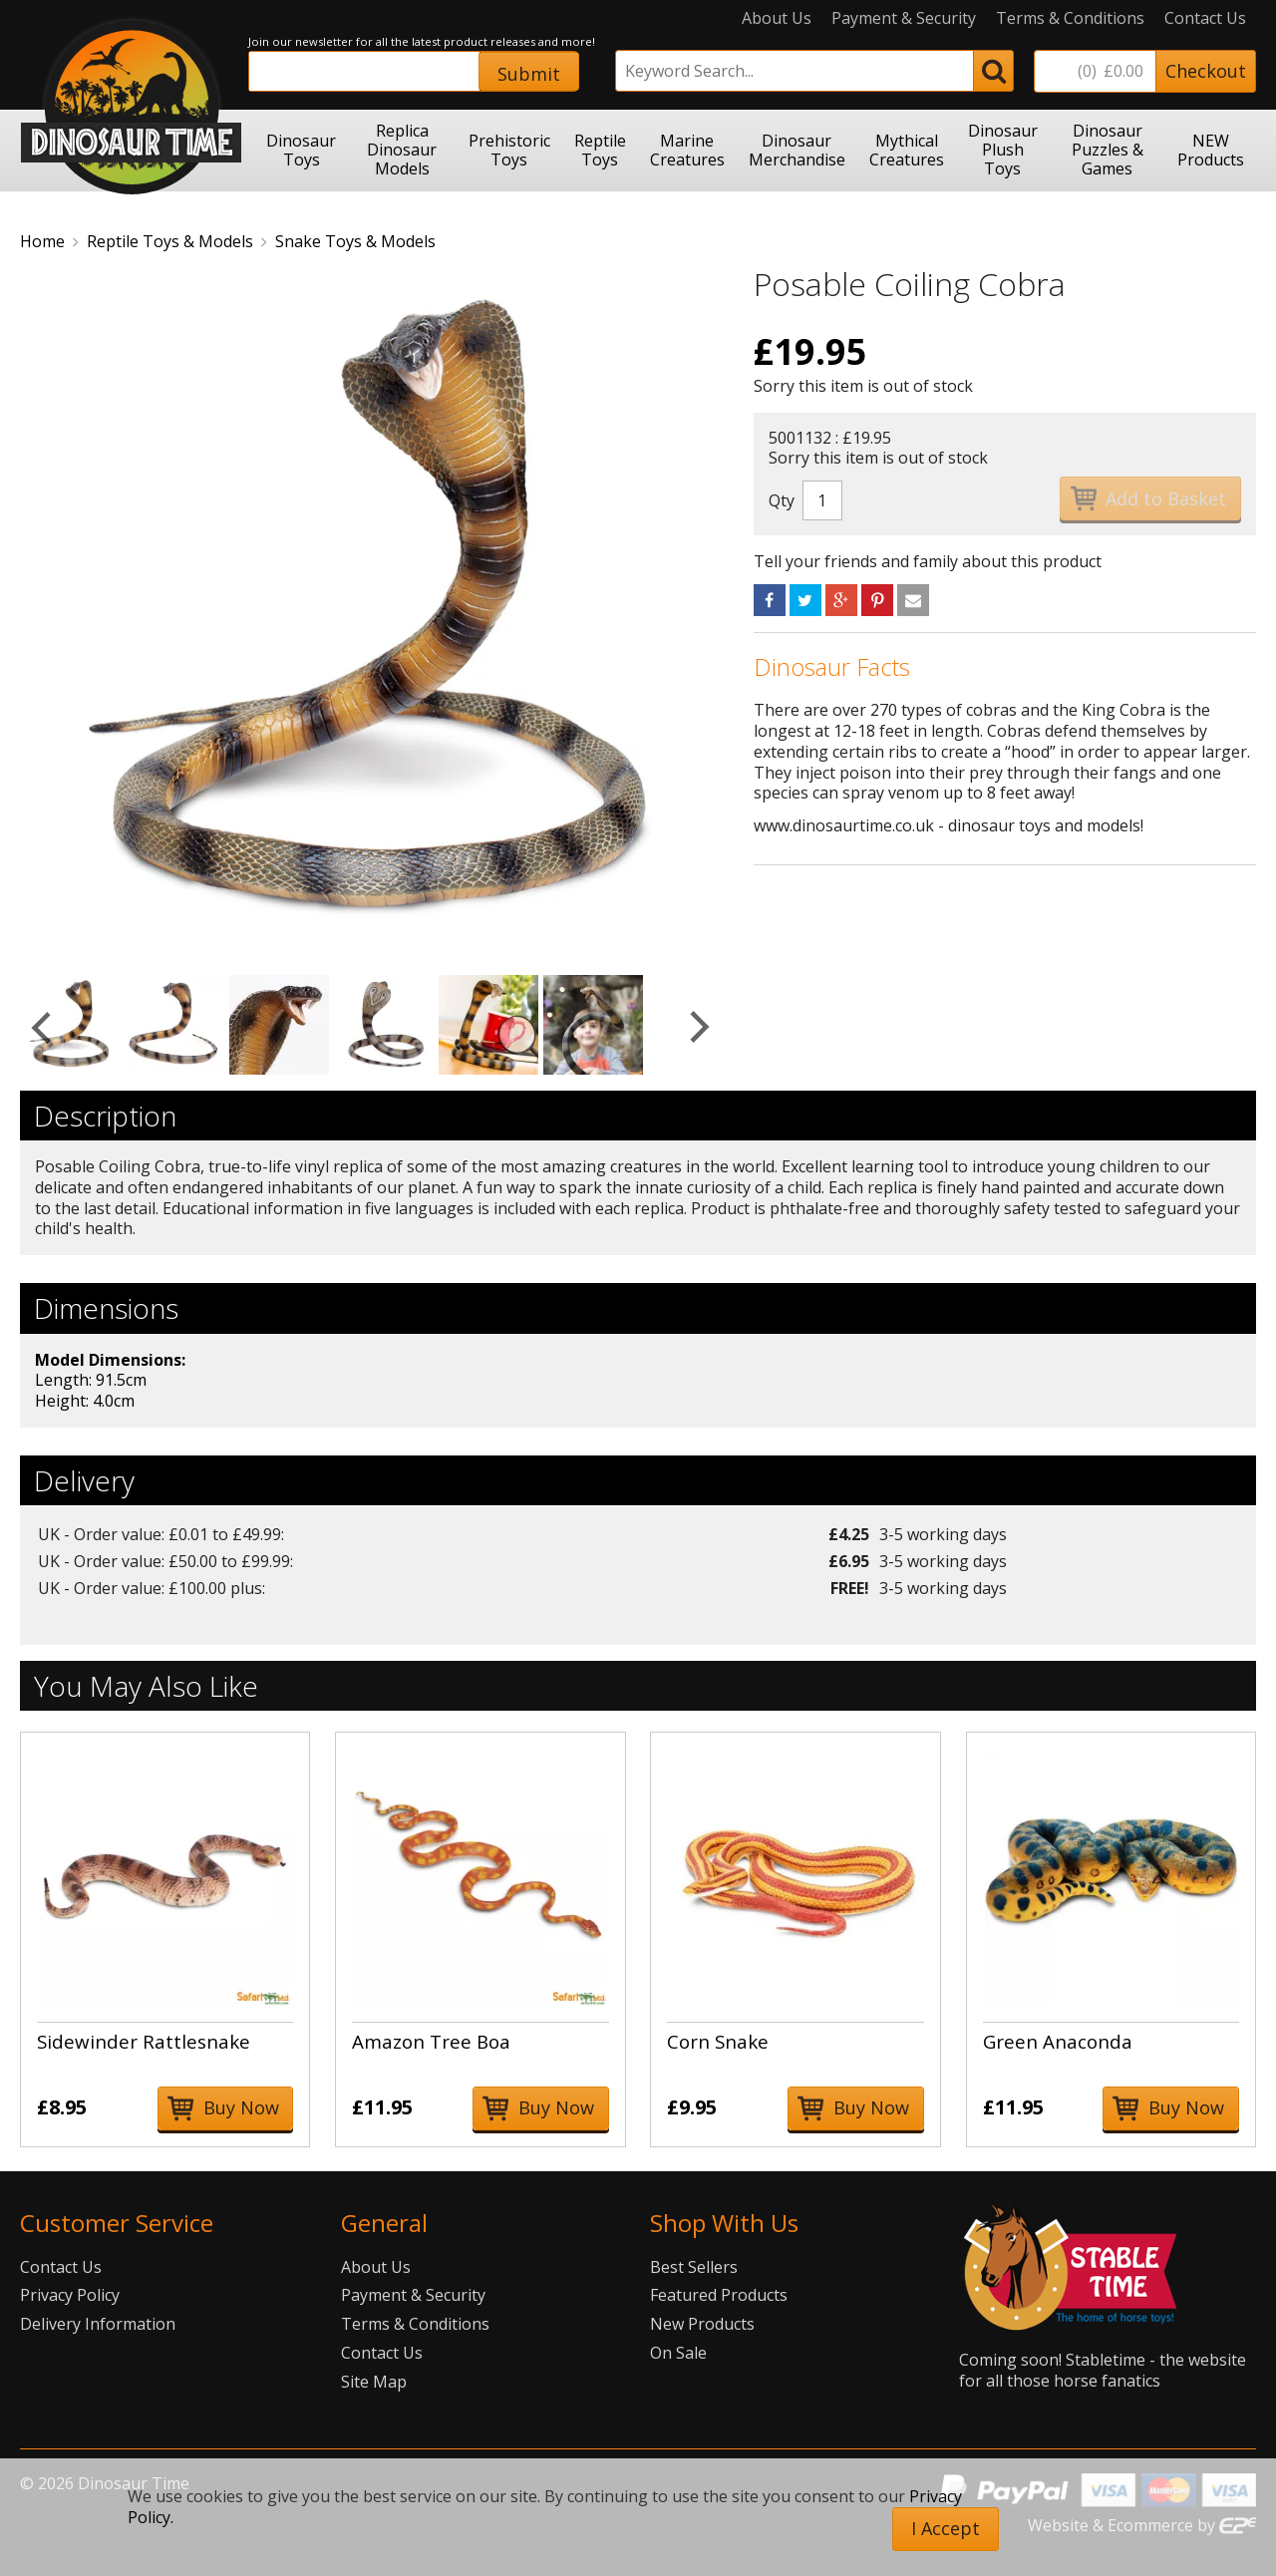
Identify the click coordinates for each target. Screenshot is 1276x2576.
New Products (702, 2324)
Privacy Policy (70, 2295)
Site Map (374, 2382)
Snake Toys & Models (355, 241)
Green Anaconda (1057, 2041)
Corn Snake (718, 2041)
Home (42, 241)
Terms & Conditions (1070, 18)
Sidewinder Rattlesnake (143, 2041)
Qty (782, 500)
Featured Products (719, 2295)
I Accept (945, 2528)
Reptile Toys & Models (170, 241)
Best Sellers (694, 2267)
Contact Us (1205, 18)
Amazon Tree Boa (431, 2041)
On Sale (678, 2353)
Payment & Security (903, 18)
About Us (776, 18)
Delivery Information (97, 2324)
